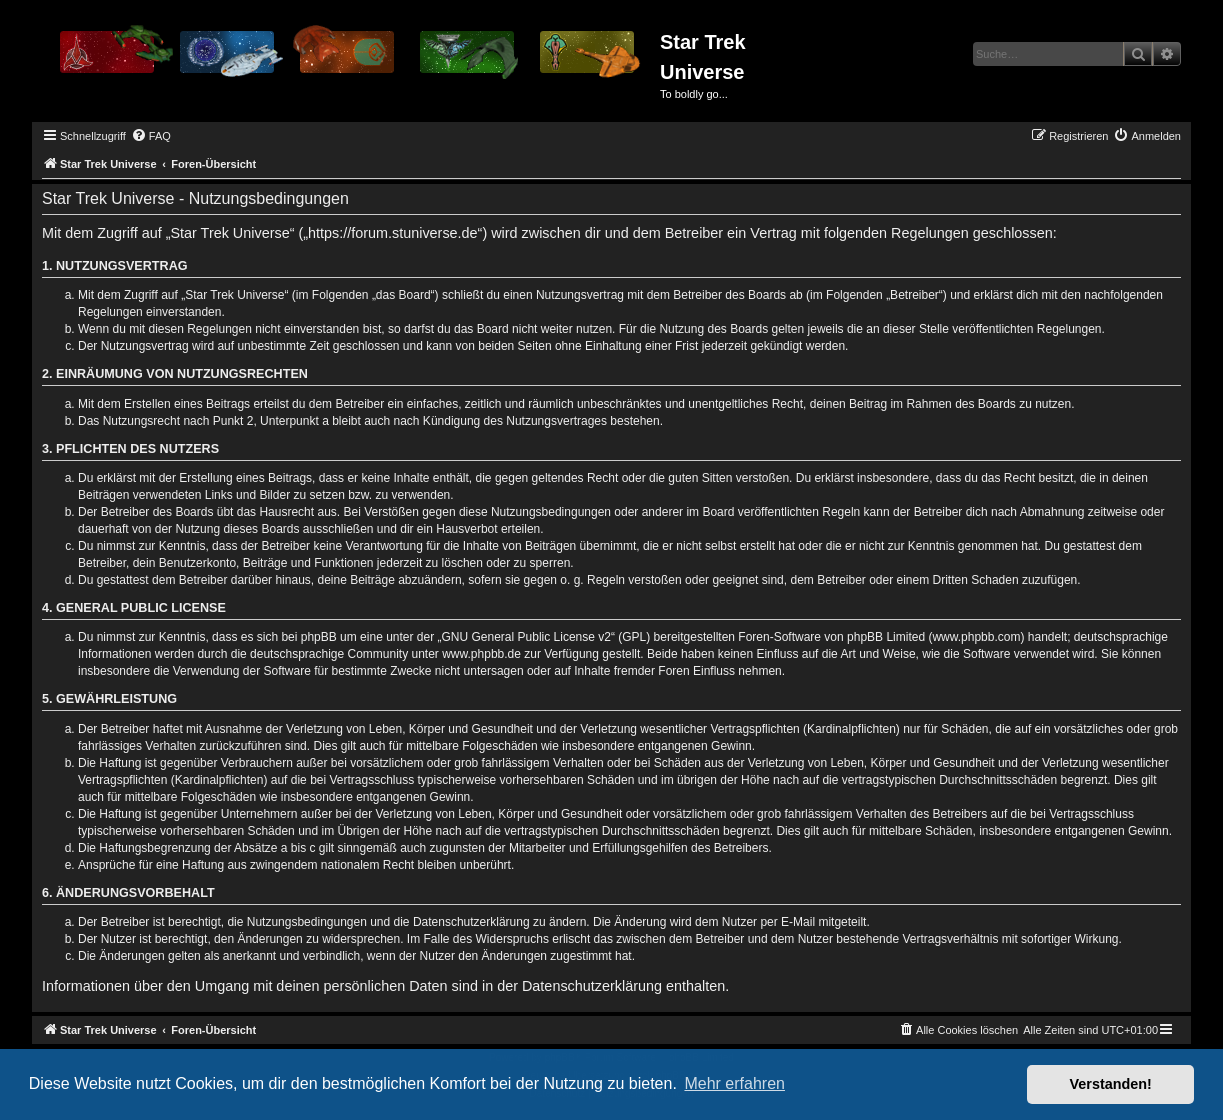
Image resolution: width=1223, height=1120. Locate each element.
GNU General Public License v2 (526, 637)
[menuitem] (151, 136)
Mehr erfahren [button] (734, 1083)
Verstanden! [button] (1111, 1084)
